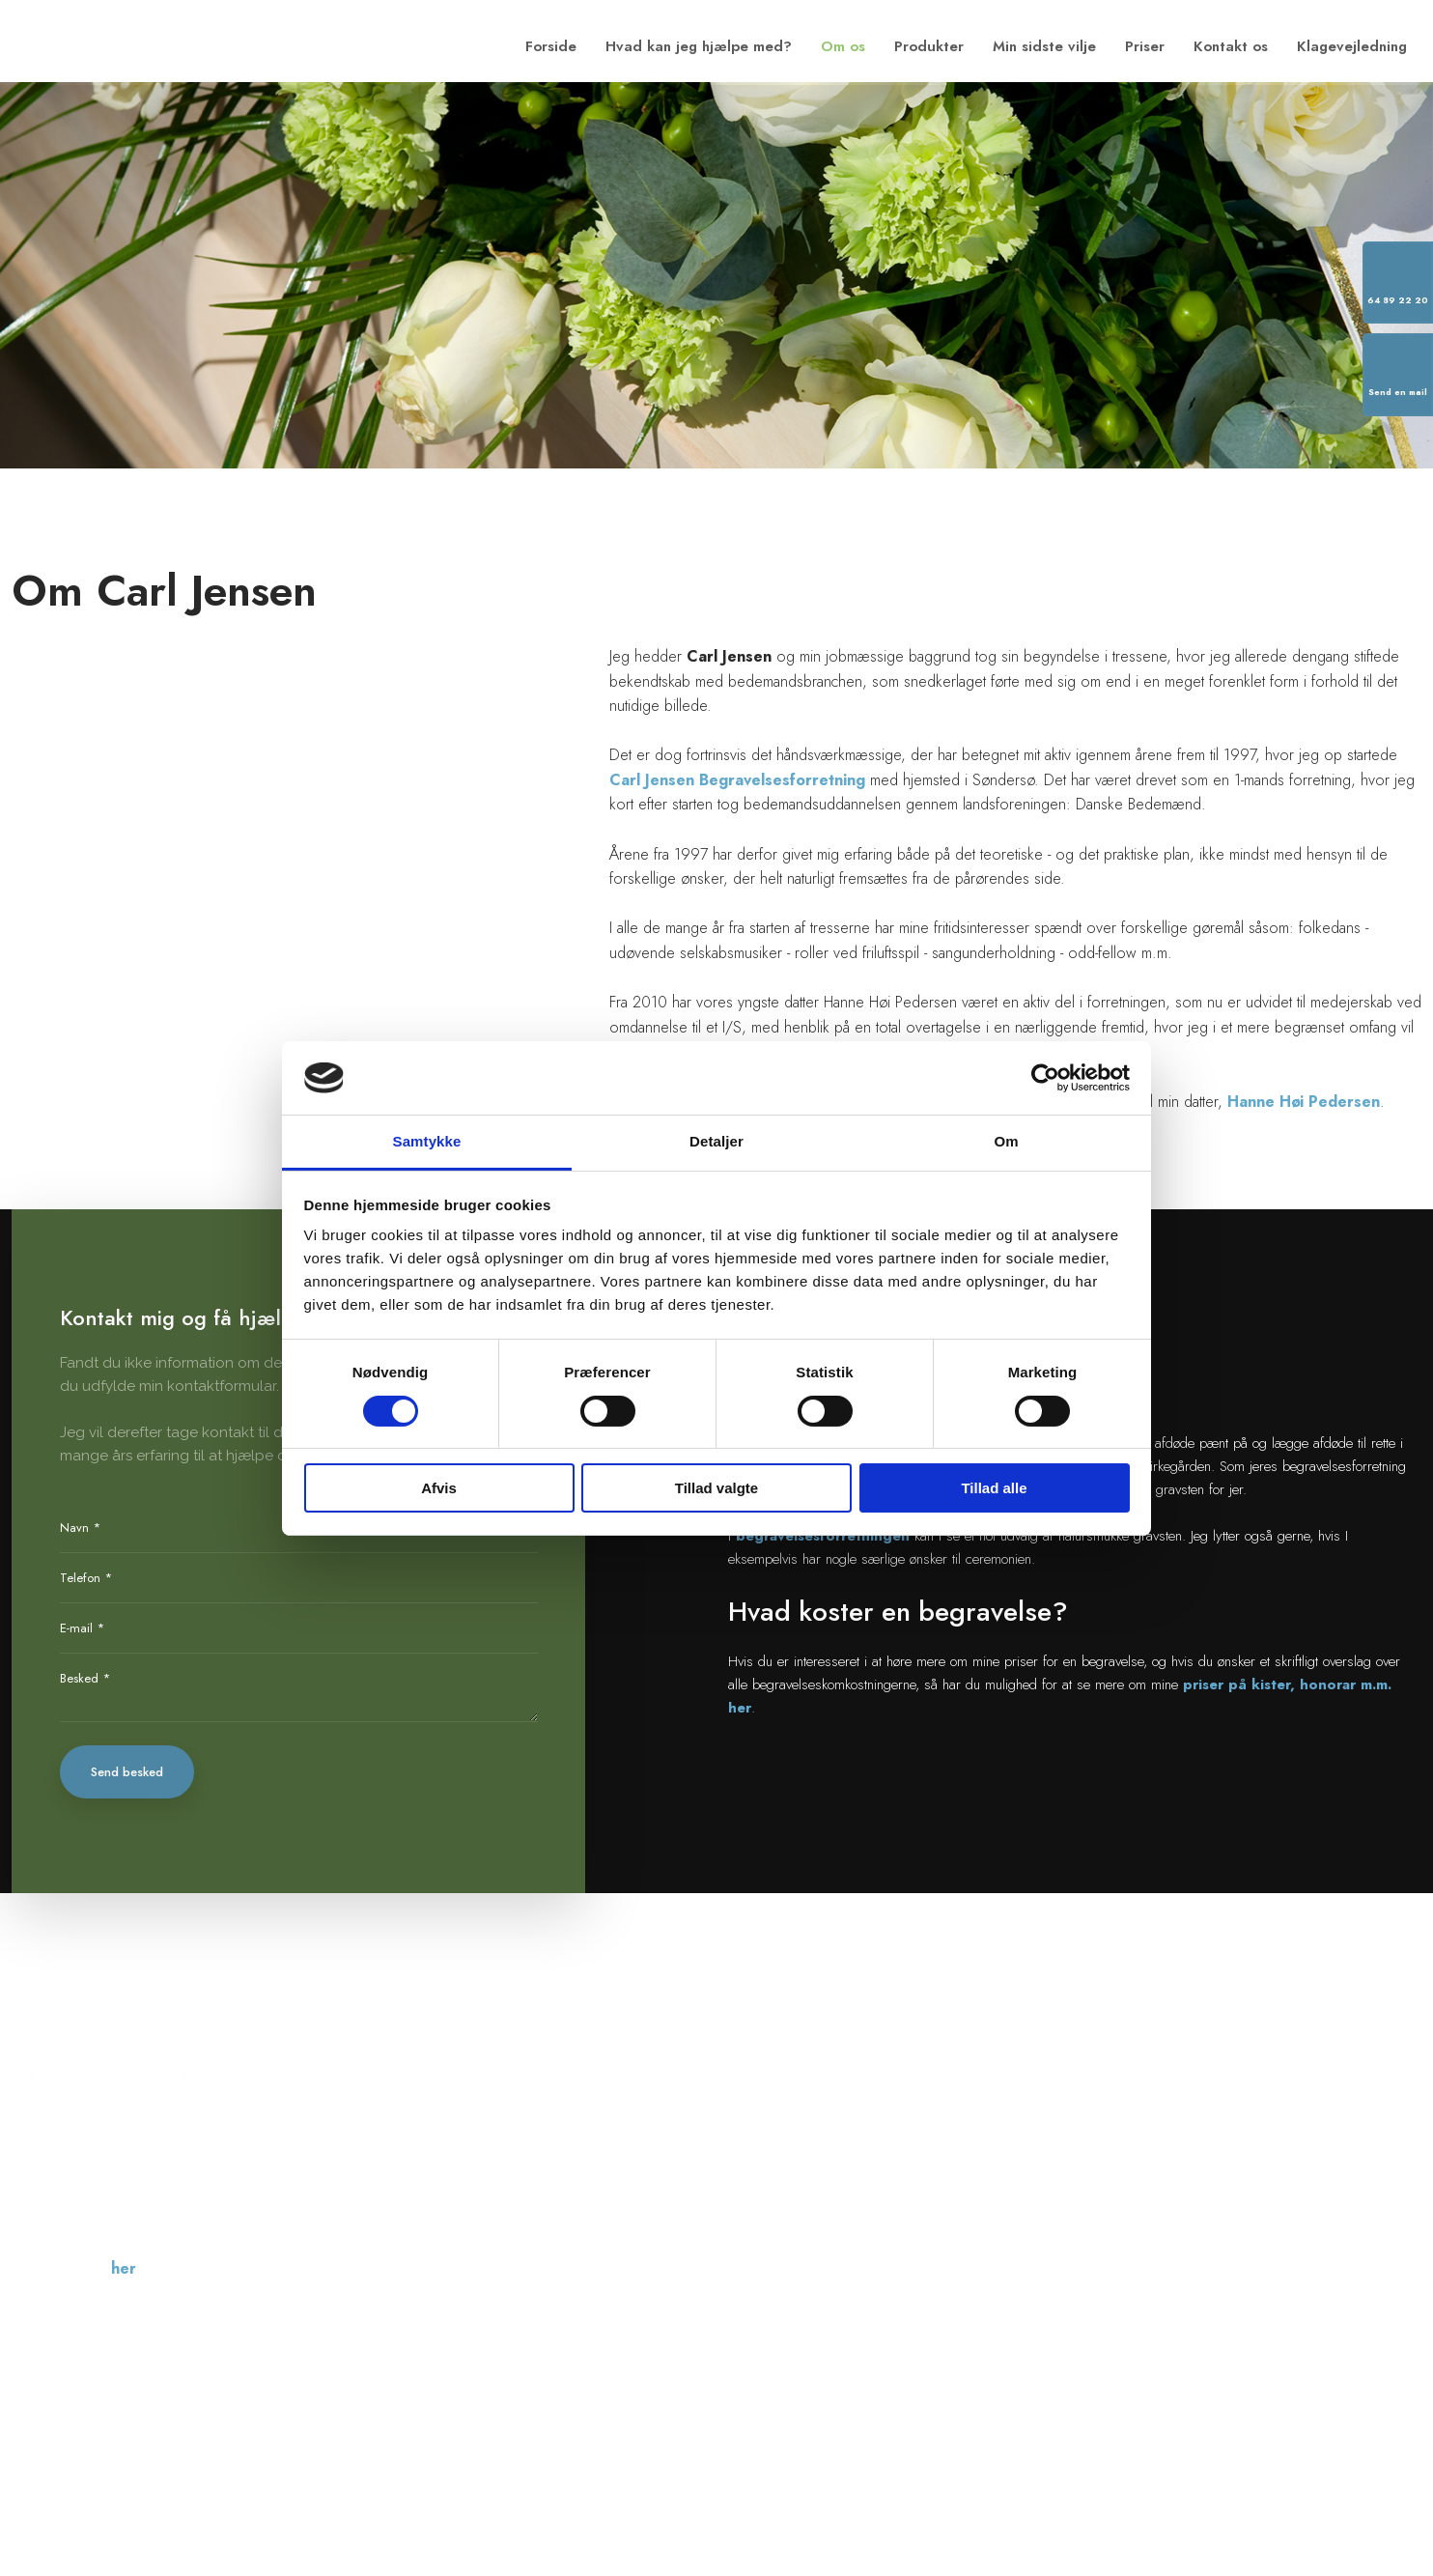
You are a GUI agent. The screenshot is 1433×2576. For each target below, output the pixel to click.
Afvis (439, 1488)
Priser (1145, 46)
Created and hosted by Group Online (1320, 2435)
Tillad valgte (716, 1488)
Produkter (929, 46)
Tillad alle (993, 1488)
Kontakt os (1231, 46)
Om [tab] (1006, 1141)
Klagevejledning (1352, 46)
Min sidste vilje (1044, 46)
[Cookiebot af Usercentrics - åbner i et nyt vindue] (1045, 1077)
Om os (843, 46)
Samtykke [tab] (427, 1141)
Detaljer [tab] (716, 1141)
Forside (550, 46)
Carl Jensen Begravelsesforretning (737, 780)
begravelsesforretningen (823, 1535)
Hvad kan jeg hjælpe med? (698, 46)
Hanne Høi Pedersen (1303, 1101)
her (123, 2268)
